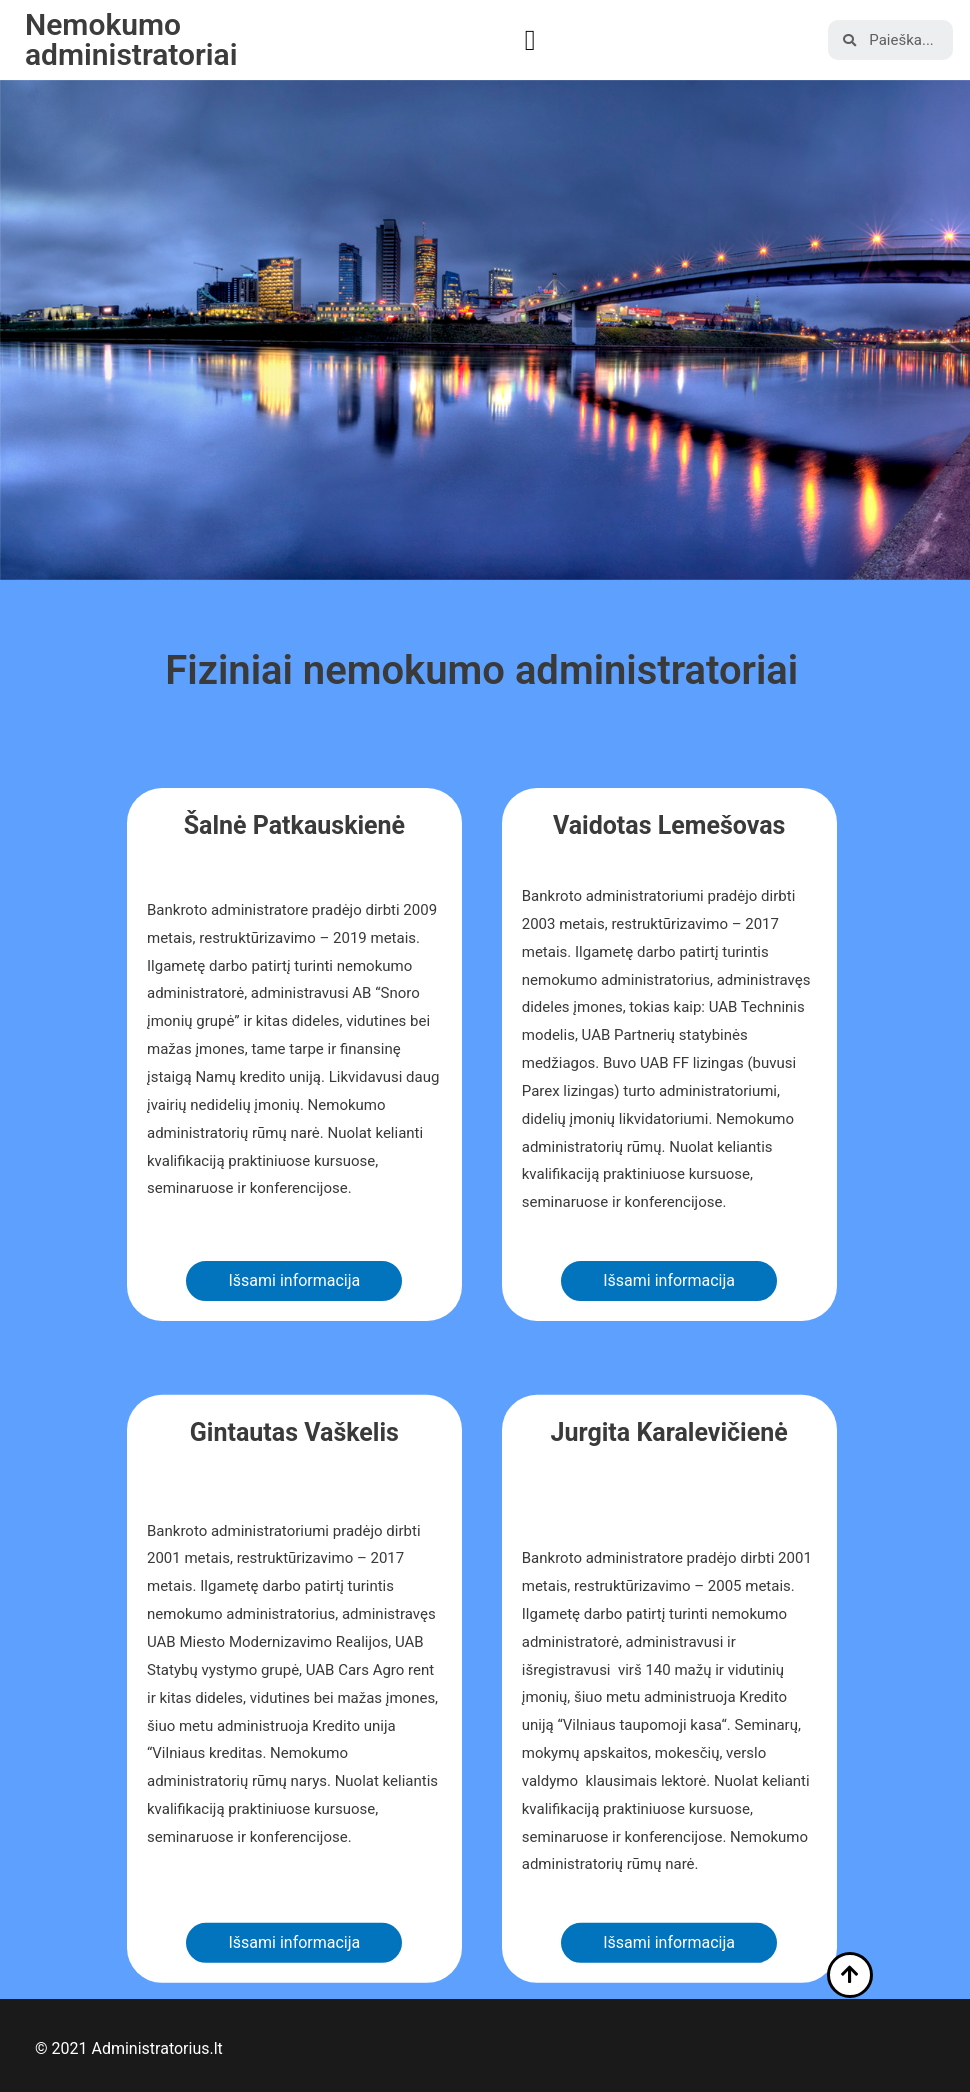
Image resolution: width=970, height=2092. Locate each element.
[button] (530, 41)
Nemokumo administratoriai (131, 39)
